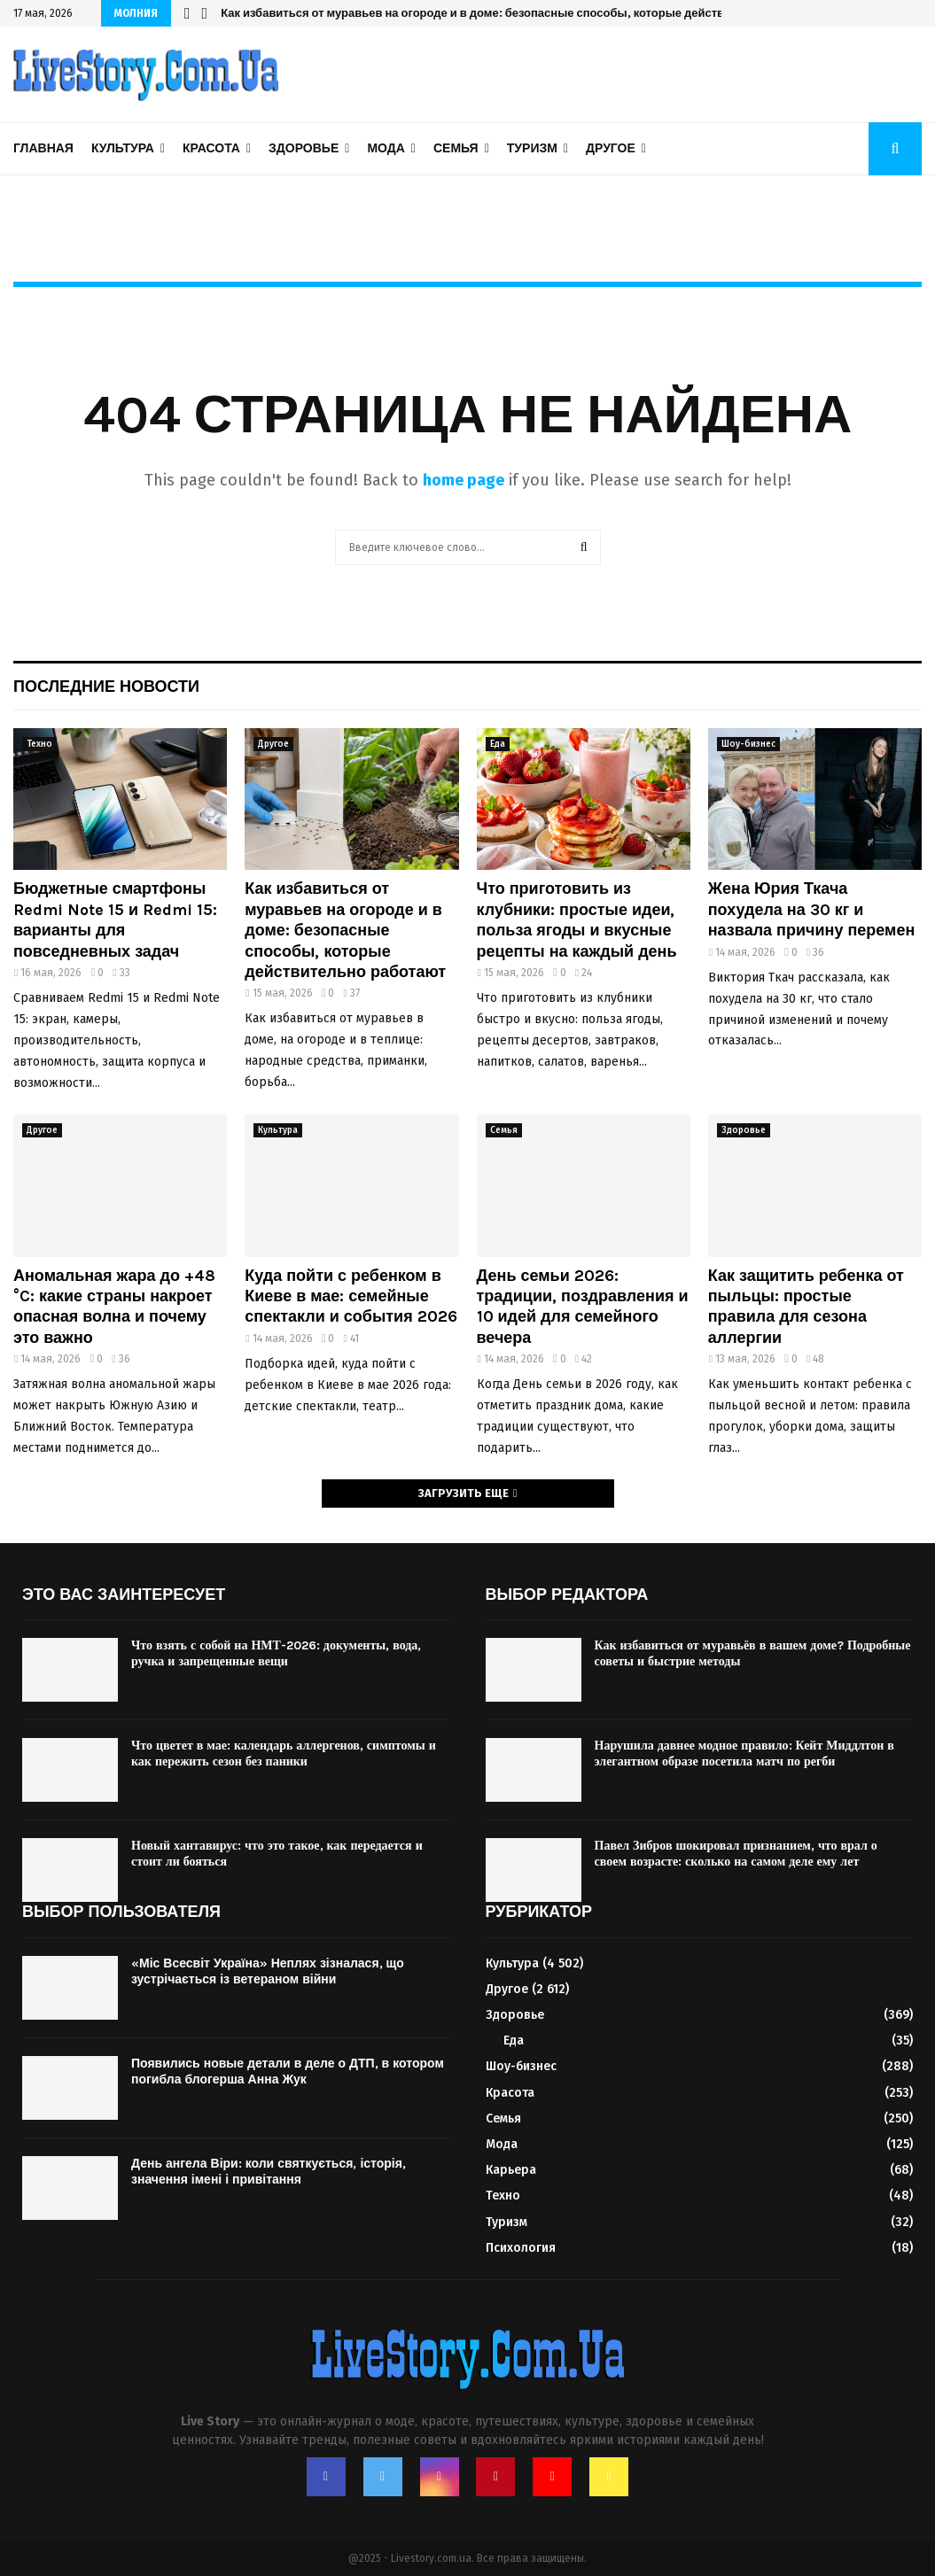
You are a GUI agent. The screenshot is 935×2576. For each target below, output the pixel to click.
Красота (211, 148)
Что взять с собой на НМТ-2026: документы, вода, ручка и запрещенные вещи (276, 1653)
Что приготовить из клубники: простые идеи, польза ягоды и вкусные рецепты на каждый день (577, 919)
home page (463, 480)
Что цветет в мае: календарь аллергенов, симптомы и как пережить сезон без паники (283, 1753)
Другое (610, 148)
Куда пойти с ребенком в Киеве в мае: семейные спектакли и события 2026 (350, 1296)
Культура (122, 148)
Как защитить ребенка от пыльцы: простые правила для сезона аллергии (806, 1306)
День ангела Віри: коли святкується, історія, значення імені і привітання (268, 2171)
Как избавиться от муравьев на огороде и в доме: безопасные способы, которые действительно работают (525, 12)
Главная (43, 148)
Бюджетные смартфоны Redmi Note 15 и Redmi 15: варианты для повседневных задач (115, 919)
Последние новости (106, 686)
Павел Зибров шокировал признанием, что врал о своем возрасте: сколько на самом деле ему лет (736, 1853)
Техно (39, 744)
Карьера (511, 2169)
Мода (385, 148)
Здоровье (304, 148)
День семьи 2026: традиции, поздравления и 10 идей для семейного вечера (583, 1306)
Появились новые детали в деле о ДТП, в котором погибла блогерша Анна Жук (287, 2071)
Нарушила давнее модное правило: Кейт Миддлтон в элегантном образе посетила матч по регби (744, 1753)
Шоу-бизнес (748, 744)
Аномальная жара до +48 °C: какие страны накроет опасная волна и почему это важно (114, 1306)
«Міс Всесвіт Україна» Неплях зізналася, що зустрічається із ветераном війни (267, 1971)
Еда (497, 744)
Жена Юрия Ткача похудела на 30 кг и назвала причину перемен (812, 909)
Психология (521, 2247)
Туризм (532, 148)
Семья (456, 148)
